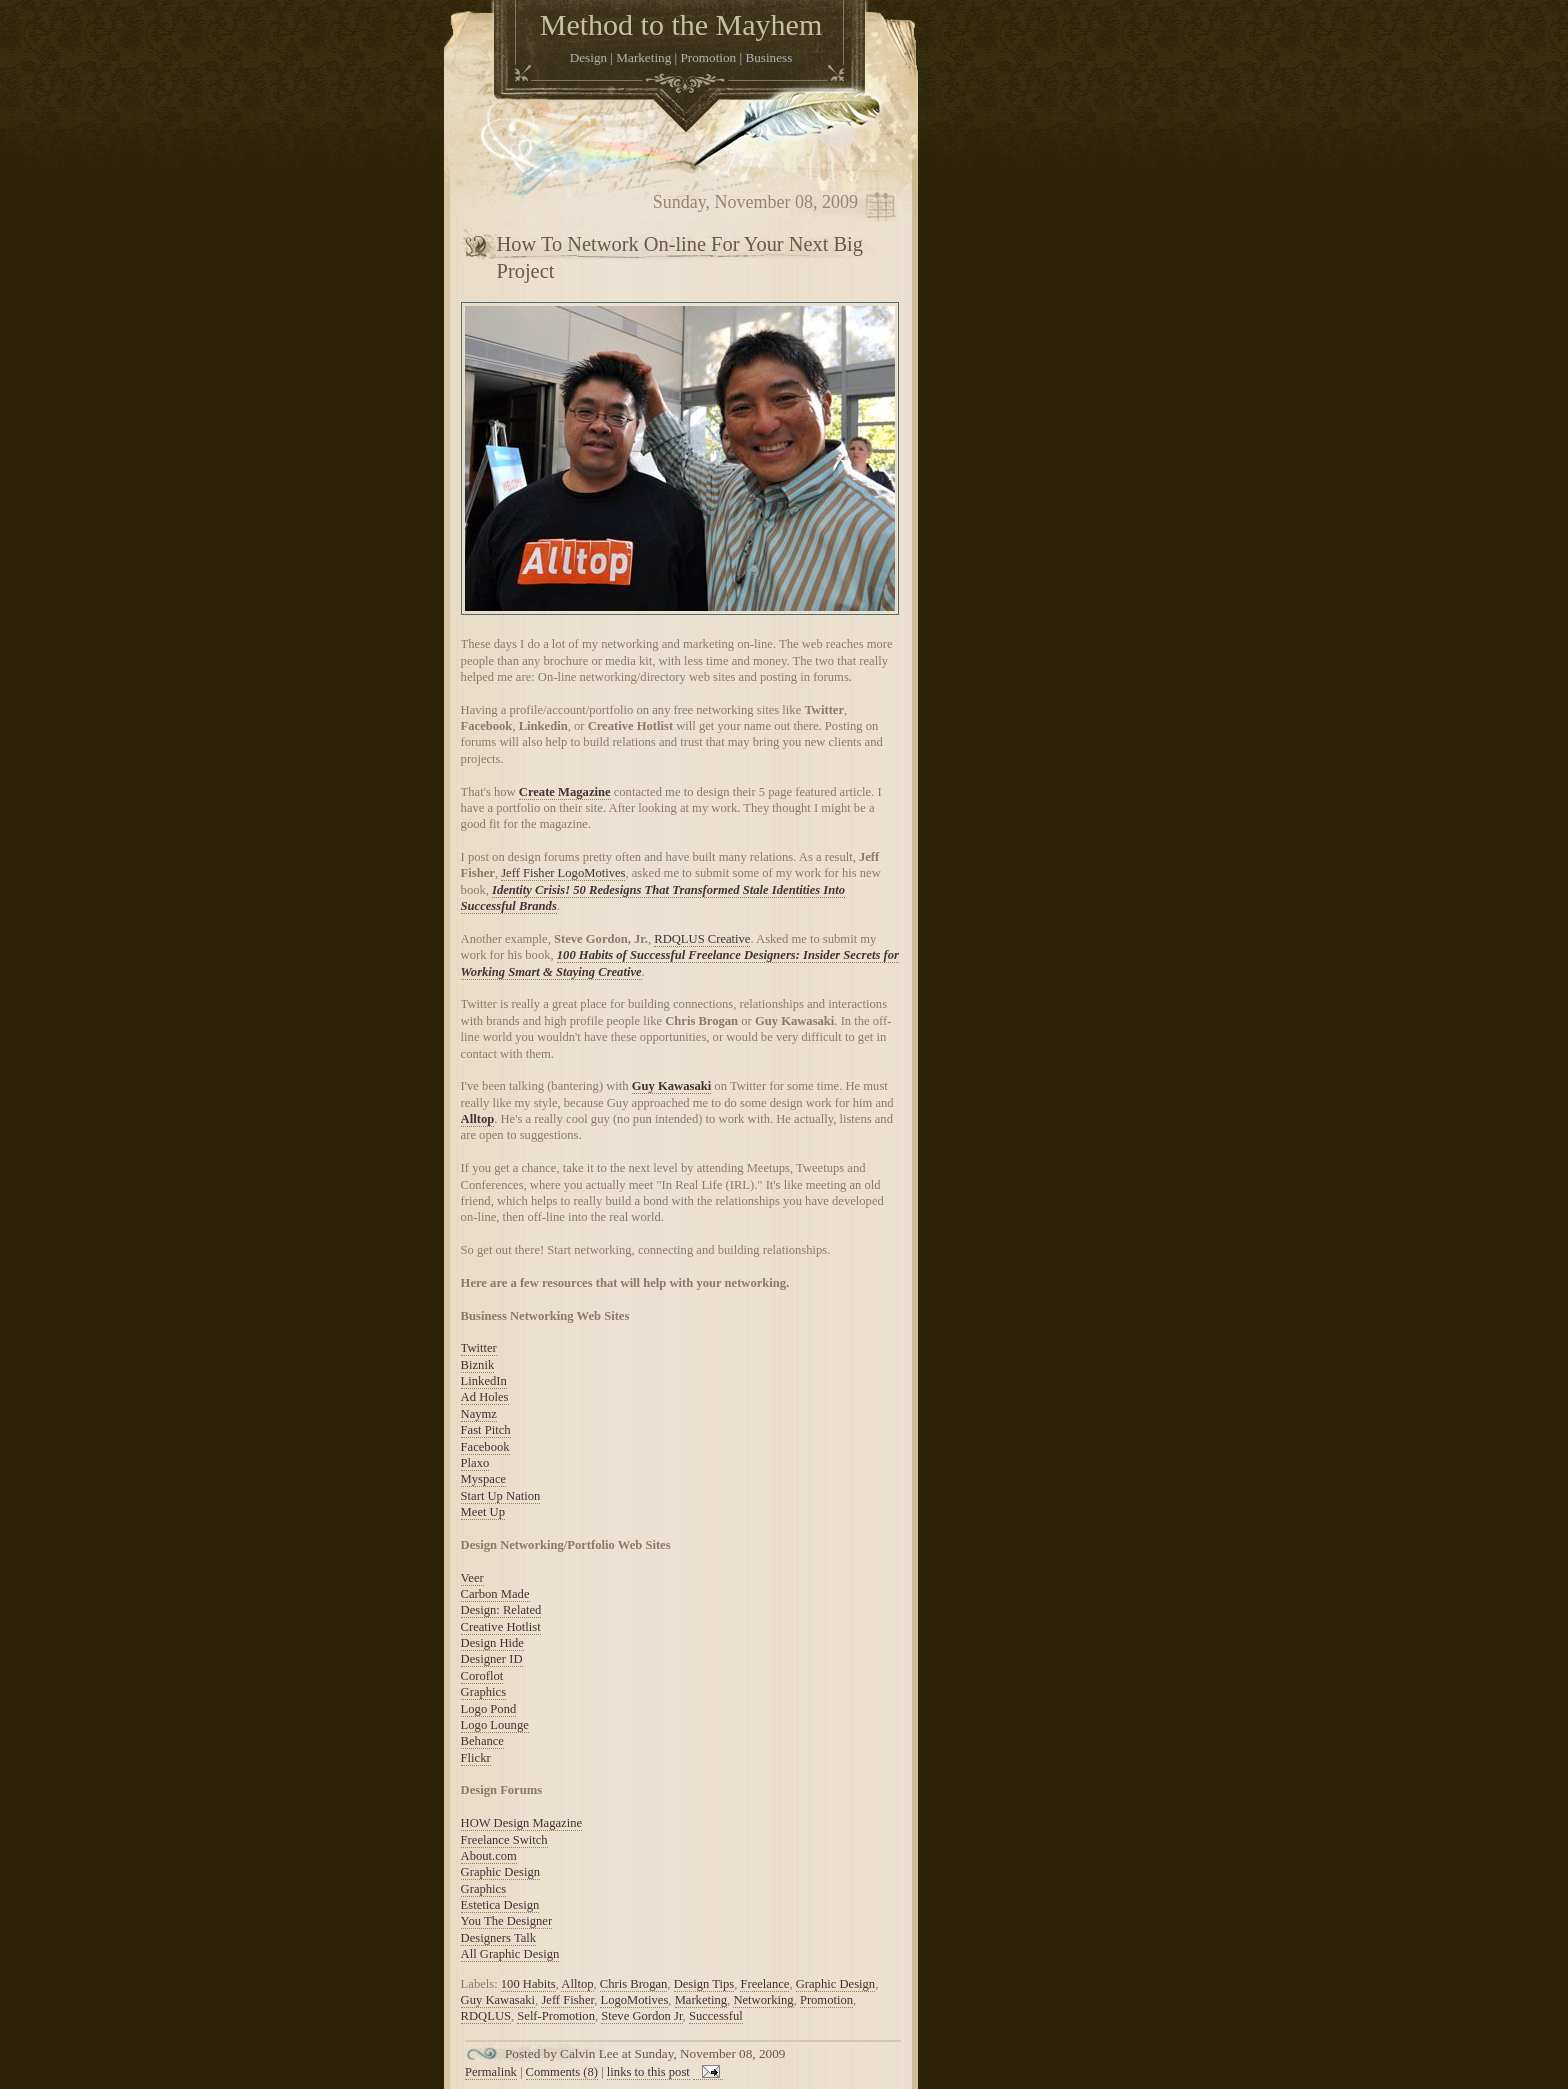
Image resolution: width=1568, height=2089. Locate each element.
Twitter (479, 1348)
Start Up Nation (501, 1496)
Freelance (764, 1984)
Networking (763, 2000)
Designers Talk (498, 1938)
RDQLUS (486, 2016)
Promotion (826, 2000)
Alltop (478, 1119)
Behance (482, 1741)
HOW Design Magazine (521, 1823)
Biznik (478, 1365)
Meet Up (483, 1512)
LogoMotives (634, 2000)
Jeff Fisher (567, 2000)
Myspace (483, 1479)
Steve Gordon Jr (641, 2016)
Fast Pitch (486, 1430)
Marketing (701, 2000)
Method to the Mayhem (681, 24)
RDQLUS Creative (702, 939)
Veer (472, 1578)
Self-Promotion (556, 2016)
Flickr (476, 1758)
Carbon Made (495, 1594)
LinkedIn (484, 1381)
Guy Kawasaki (671, 1086)
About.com (489, 1856)
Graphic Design (500, 1872)
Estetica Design (500, 1905)
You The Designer (507, 1921)
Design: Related (501, 1610)
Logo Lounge (495, 1725)
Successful (716, 2016)
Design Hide (492, 1643)
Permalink (491, 2072)
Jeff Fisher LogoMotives (563, 873)
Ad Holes (485, 1397)
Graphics (483, 1692)
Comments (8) (562, 2072)
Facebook (485, 1447)
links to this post (648, 2072)
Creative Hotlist (501, 1627)
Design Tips (704, 1984)
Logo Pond (489, 1709)
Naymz (479, 1414)
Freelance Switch (504, 1840)
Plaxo (475, 1463)
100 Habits (528, 1984)
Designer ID (492, 1659)
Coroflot (482, 1676)
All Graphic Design (510, 1954)
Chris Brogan (634, 1984)
